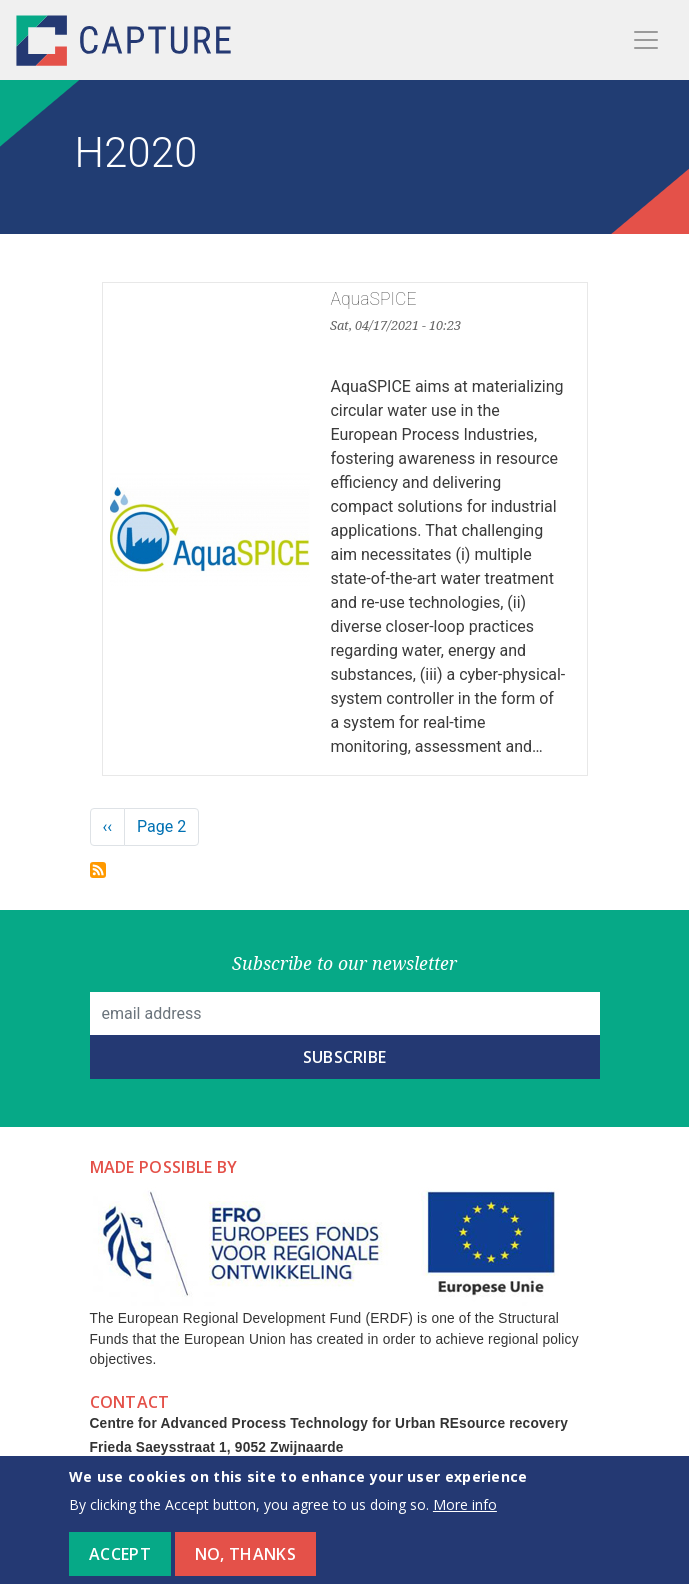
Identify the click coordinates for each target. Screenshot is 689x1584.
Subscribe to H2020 (98, 870)
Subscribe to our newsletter (344, 963)
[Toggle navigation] (646, 40)
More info (465, 1514)
